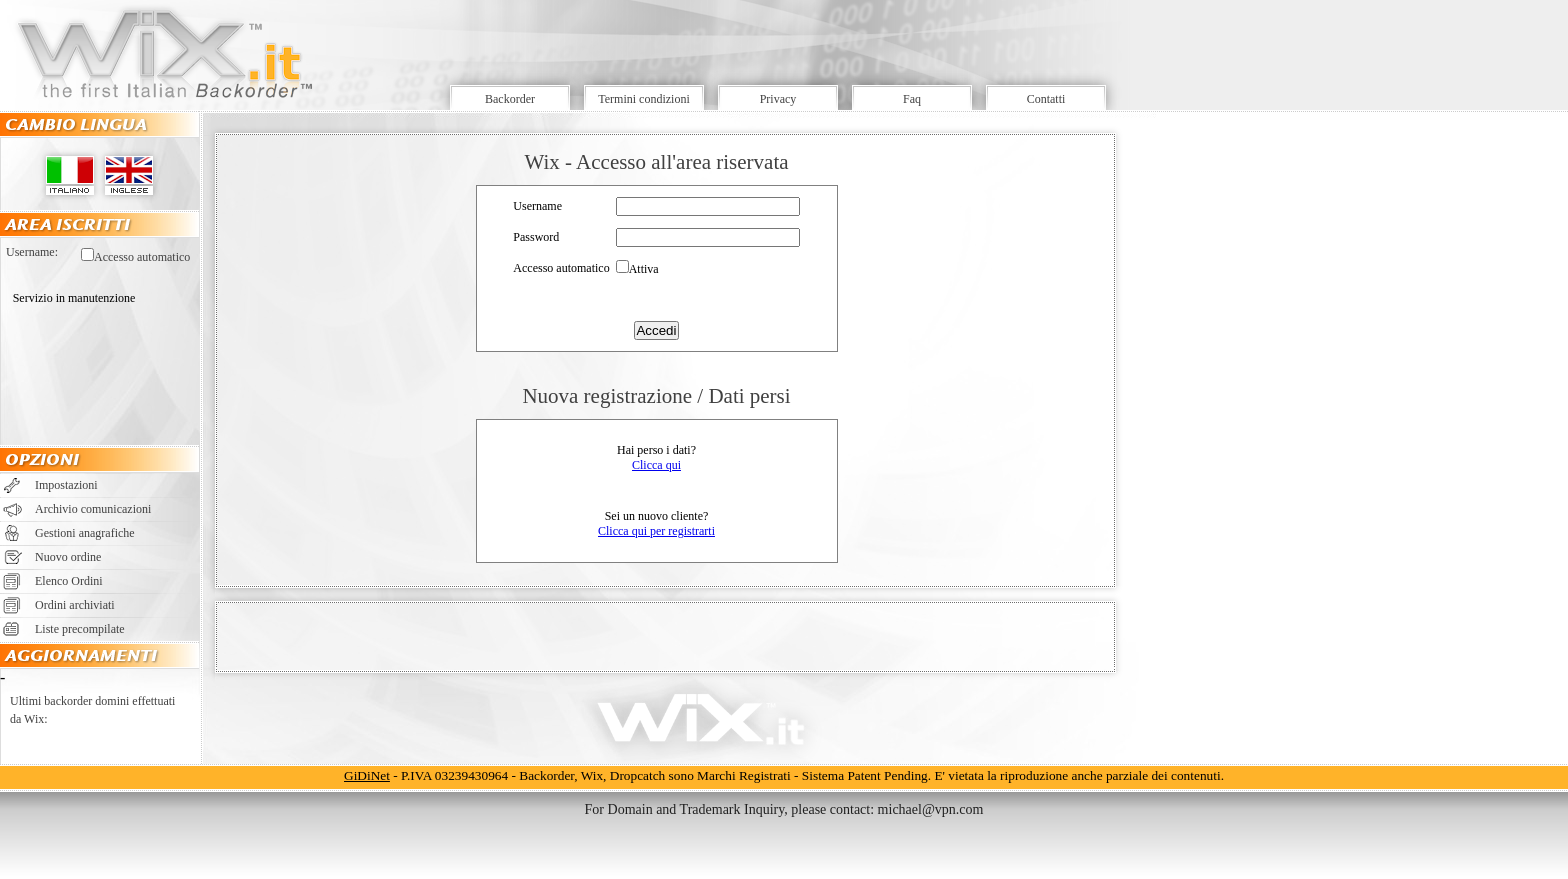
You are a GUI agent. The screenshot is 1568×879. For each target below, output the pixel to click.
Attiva (644, 269)
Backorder (510, 99)
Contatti (1046, 99)
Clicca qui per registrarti (656, 531)
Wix (592, 775)
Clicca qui (656, 465)
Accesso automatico (142, 257)
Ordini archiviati (75, 605)
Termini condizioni (643, 99)
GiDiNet (367, 775)
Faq (912, 99)
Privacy (778, 99)
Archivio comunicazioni (93, 509)
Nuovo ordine (68, 557)
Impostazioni (66, 485)
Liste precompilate (80, 629)
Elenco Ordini (69, 581)
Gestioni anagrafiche (85, 533)
